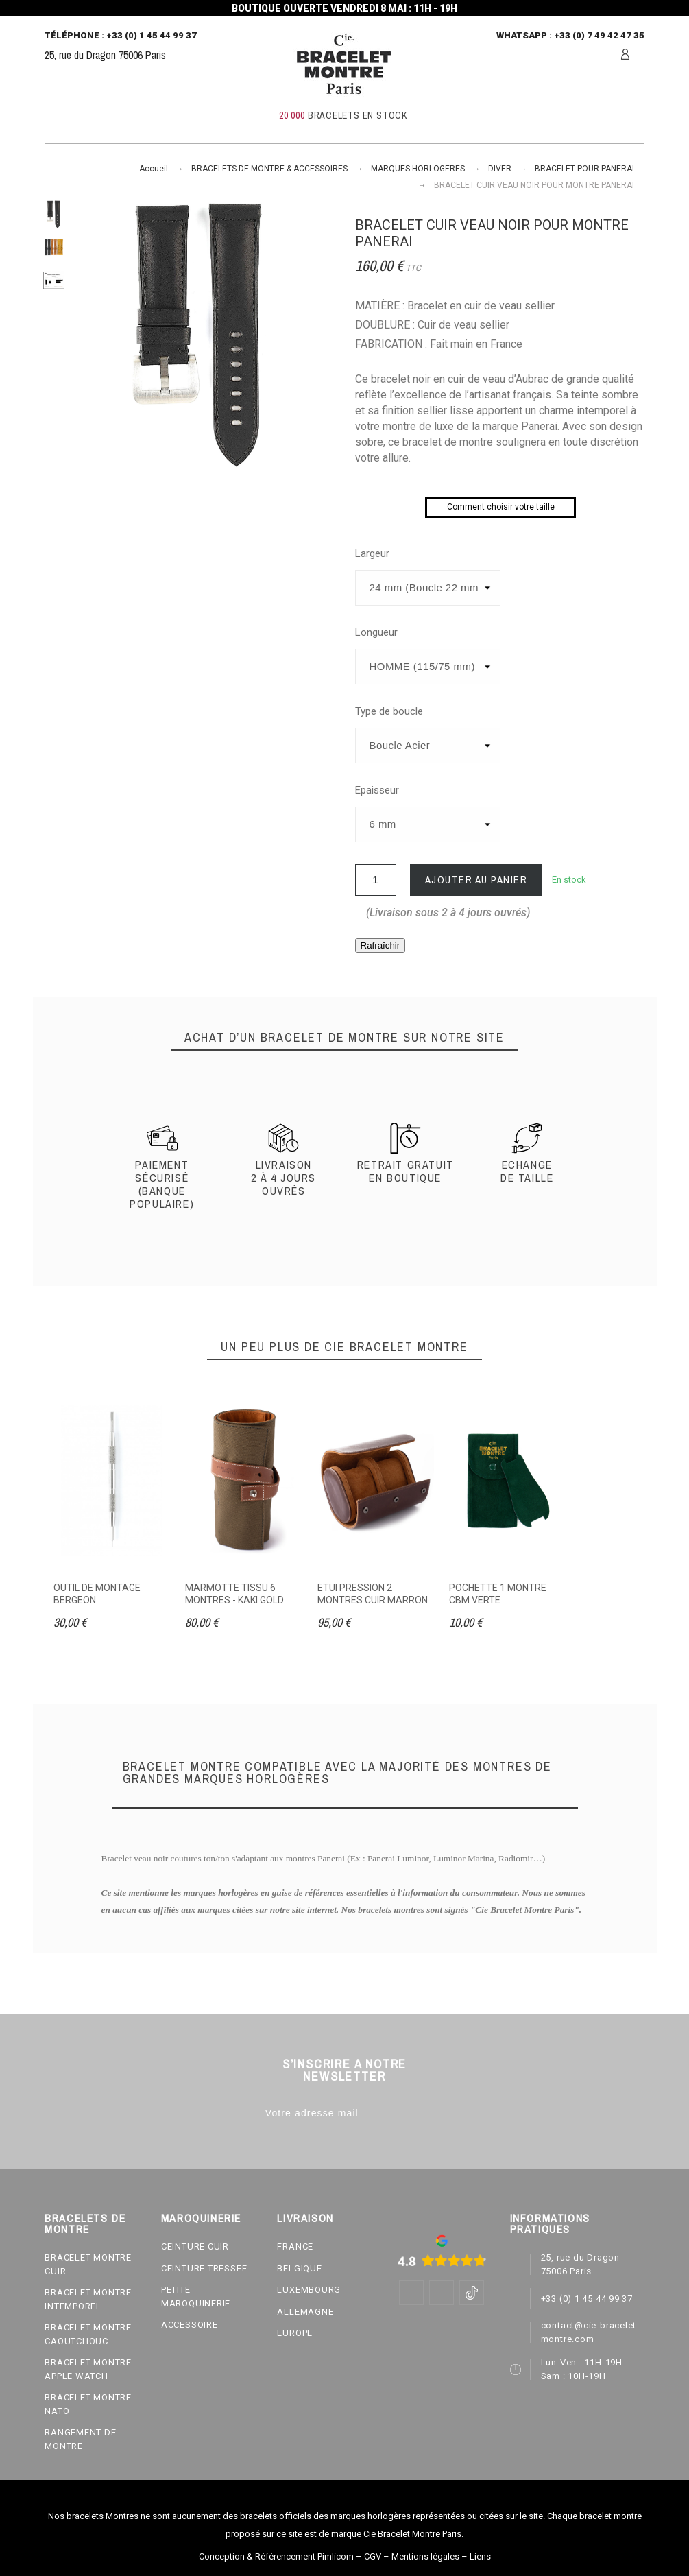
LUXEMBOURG (309, 2290)
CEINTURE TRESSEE (204, 2268)
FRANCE (295, 2246)
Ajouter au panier (476, 879)
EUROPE (295, 2333)
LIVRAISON (305, 2218)
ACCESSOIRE (189, 2324)
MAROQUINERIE (201, 2218)
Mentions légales (425, 2556)
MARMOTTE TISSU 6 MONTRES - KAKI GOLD (234, 1594)
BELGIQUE (299, 2268)
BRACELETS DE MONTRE (85, 2223)
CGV (372, 2556)
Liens (480, 2556)
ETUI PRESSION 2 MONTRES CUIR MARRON (372, 1594)
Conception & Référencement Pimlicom (276, 2556)
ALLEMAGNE (305, 2311)
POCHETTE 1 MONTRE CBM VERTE (497, 1594)
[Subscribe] (423, 2113)
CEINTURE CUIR (195, 2246)
